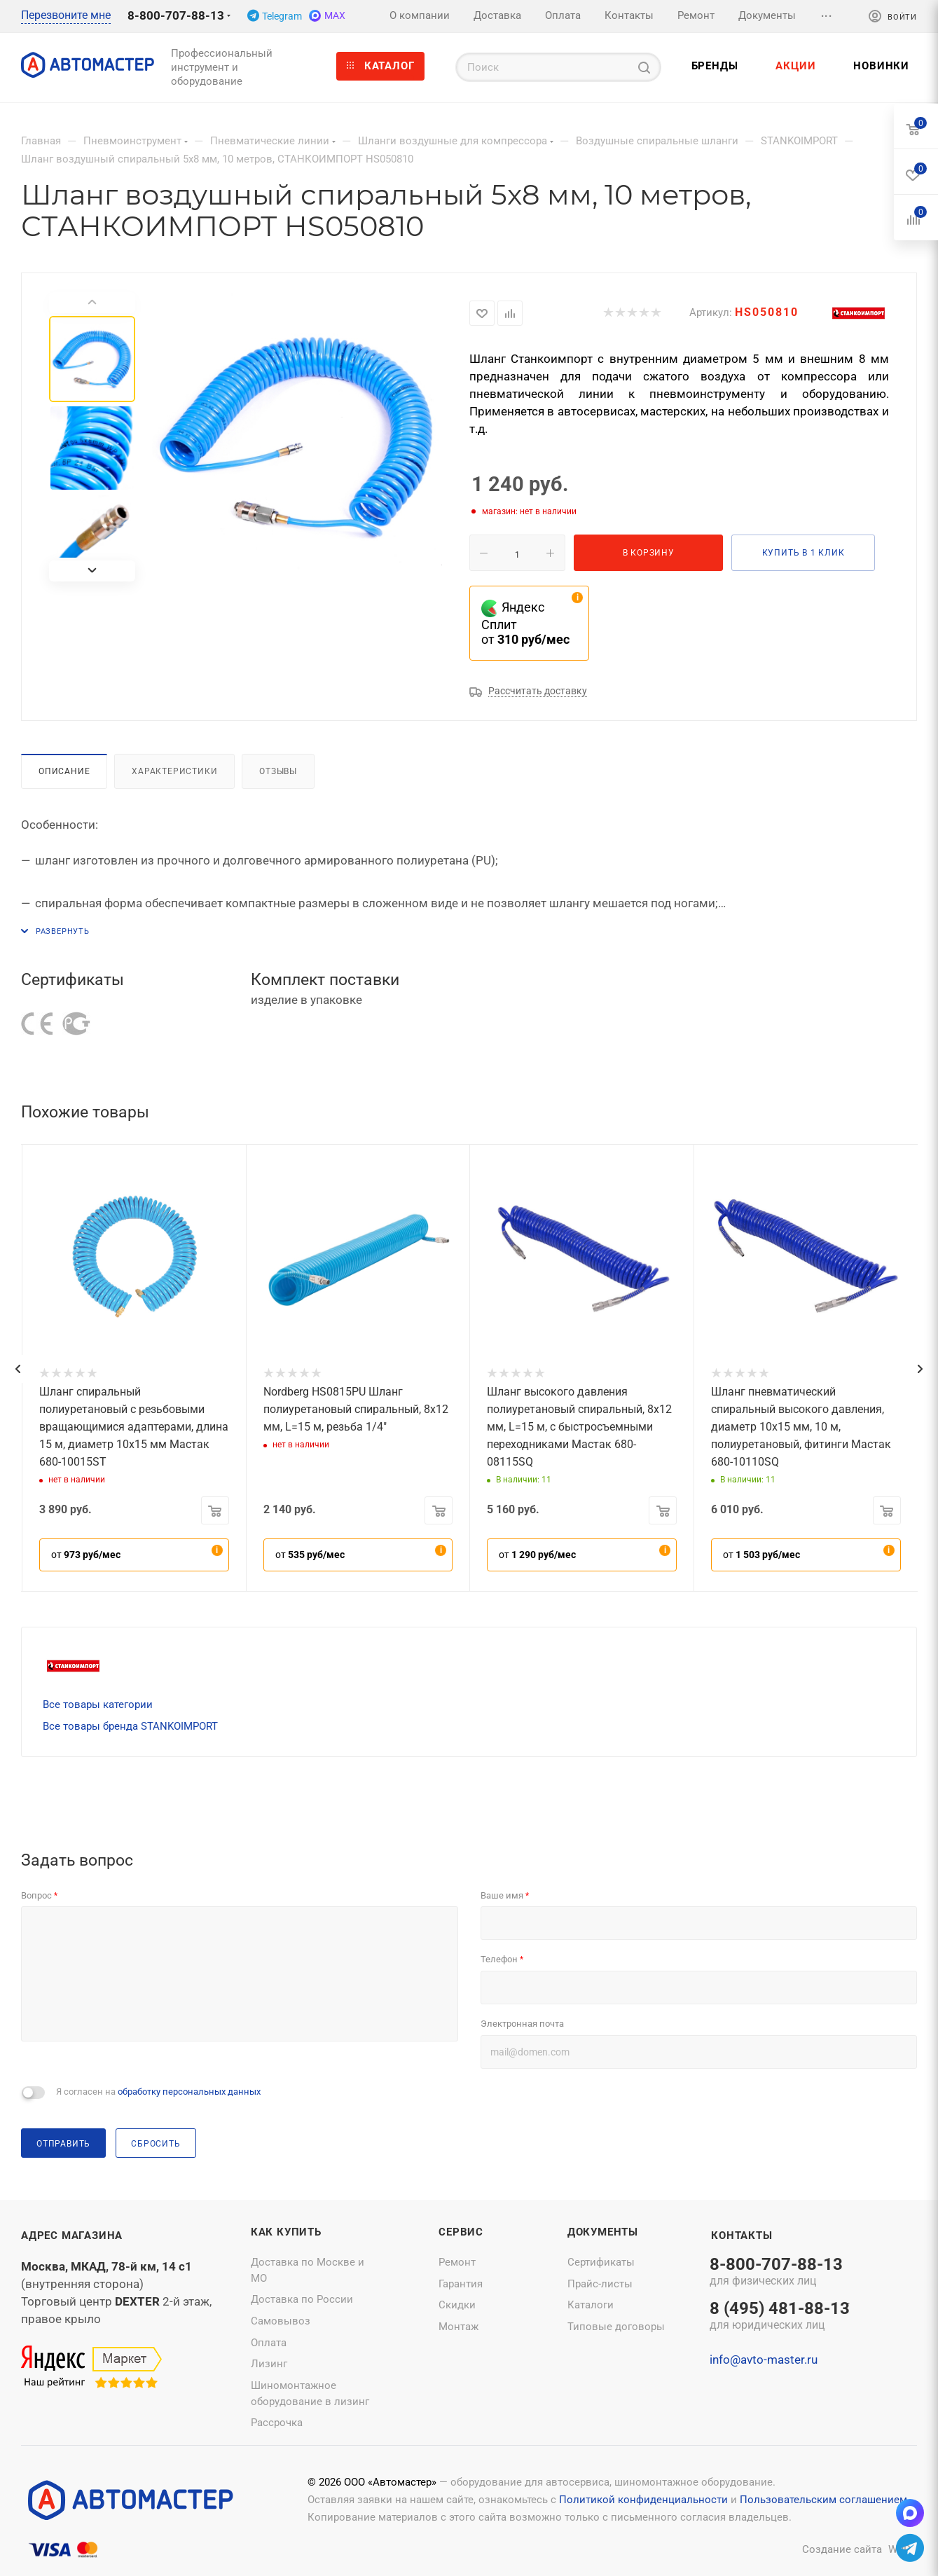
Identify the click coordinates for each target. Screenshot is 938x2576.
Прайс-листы (600, 2284)
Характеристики (174, 771)
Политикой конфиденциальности (643, 2499)
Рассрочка (277, 2422)
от (85, 1554)
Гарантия (461, 2284)
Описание (64, 771)
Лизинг (269, 2363)
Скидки (457, 2305)
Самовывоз (280, 2321)
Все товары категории (98, 1704)
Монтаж (458, 2326)
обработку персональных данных (189, 2091)
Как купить (286, 2232)
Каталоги (590, 2305)
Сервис (461, 2232)
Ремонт (457, 2262)
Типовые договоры (616, 2326)
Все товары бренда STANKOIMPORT (130, 1726)
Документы (602, 2232)
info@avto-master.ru (764, 2360)
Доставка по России (302, 2299)
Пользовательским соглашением (823, 2499)
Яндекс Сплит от (525, 623)
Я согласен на (158, 2091)
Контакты (741, 2235)
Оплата (269, 2342)
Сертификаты (601, 2262)
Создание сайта (842, 2549)
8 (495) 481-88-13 (780, 2317)
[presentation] (18, 1369)
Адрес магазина (72, 2235)
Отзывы (278, 771)
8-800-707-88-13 (175, 15)
